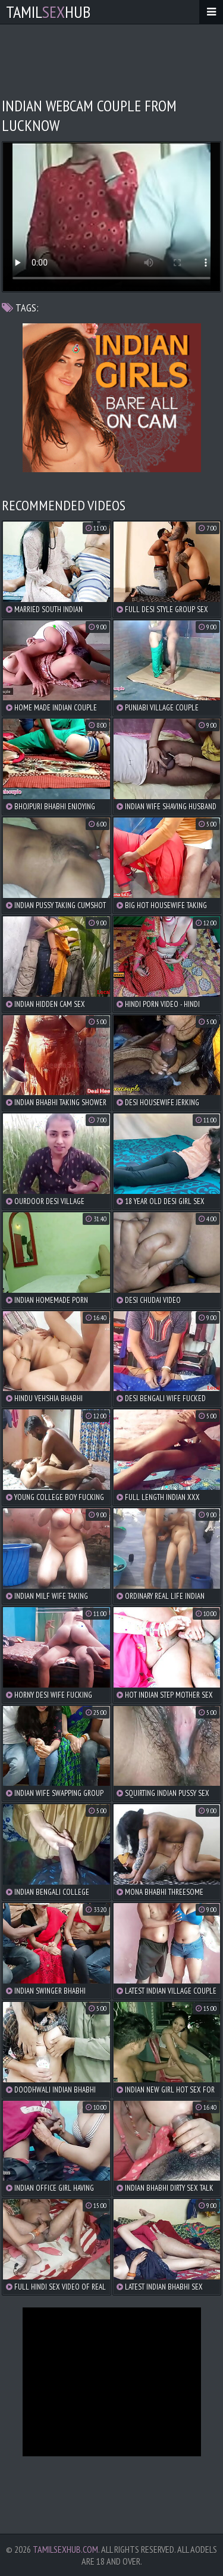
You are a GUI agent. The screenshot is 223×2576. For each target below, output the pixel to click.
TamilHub (48, 12)
